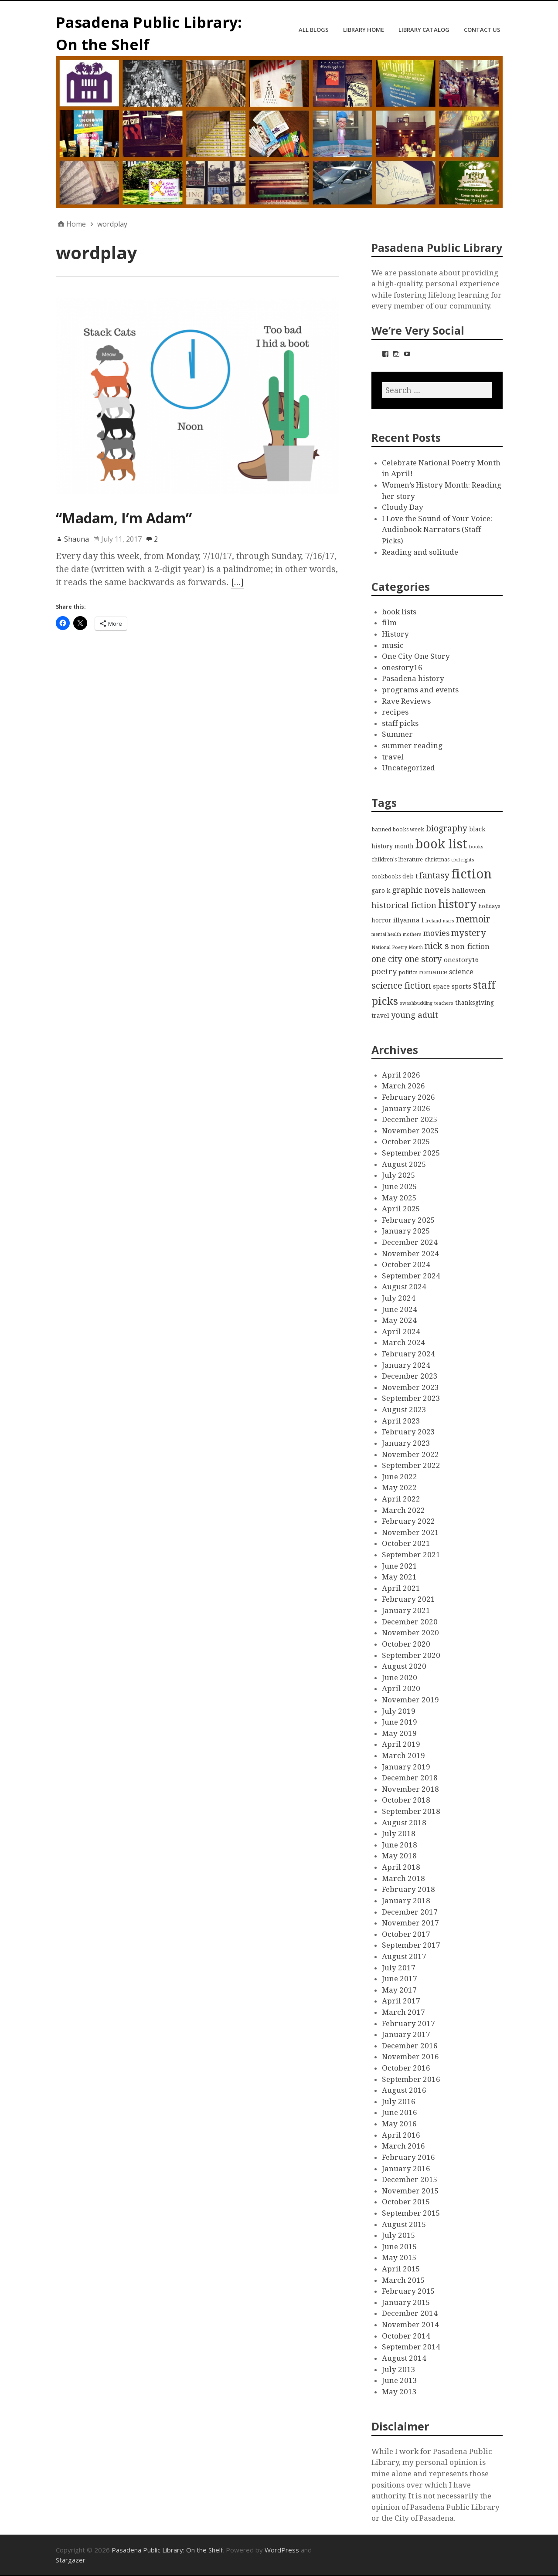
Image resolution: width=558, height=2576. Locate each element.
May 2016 (399, 2123)
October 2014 (406, 2336)
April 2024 (401, 1331)
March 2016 (403, 2146)
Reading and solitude (420, 552)
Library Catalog (423, 30)
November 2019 (410, 1699)
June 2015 (399, 2246)
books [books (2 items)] (476, 847)
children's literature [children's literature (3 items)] (397, 859)
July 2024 (398, 1298)
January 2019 (406, 1767)
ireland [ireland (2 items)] (433, 921)
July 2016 (398, 2101)
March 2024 (403, 1342)
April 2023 (401, 1421)
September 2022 (411, 1465)
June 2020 (399, 1677)
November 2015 (410, 2190)
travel (393, 756)
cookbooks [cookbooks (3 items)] (386, 876)
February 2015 (408, 2291)
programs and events (420, 689)
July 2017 (398, 1967)
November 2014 (410, 2324)
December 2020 (410, 1621)
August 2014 (404, 2358)
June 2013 (399, 2380)
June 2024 (399, 1309)
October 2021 (406, 1543)
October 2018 (406, 1800)
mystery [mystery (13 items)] (468, 933)
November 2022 (410, 1454)
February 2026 (408, 1097)
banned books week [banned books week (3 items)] (397, 829)
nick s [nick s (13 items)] (437, 946)
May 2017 (399, 1990)
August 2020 (404, 1666)
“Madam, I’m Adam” (124, 517)
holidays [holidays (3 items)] (489, 906)
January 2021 (406, 1610)
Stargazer (70, 2560)
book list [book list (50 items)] (441, 844)
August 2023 (404, 1409)
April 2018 (401, 1867)
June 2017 (399, 1978)
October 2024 (406, 1264)
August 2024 (404, 1286)
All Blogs (314, 30)
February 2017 (408, 2023)
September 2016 (411, 2079)
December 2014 (410, 2313)
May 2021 (399, 1577)
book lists (399, 611)
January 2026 (406, 1108)
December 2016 (410, 2045)
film (389, 622)
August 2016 (404, 2090)
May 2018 (399, 1855)
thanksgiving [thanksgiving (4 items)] (474, 1002)
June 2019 (399, 1722)
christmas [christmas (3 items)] (437, 859)
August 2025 (404, 1164)
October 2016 (406, 2068)
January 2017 (406, 2034)
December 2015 (410, 2179)
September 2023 (411, 1398)
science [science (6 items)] (461, 972)
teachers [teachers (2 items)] (443, 1003)
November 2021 (410, 1532)
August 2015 (404, 2224)
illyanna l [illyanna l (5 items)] (408, 920)
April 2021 (401, 1588)
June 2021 (399, 1566)
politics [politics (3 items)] (407, 972)
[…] (237, 582)
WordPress (282, 2549)
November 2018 (410, 1789)
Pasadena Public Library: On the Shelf (167, 2549)
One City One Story (416, 656)
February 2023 (408, 1431)
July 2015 (398, 2235)
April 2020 (401, 1688)
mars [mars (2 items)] (448, 921)
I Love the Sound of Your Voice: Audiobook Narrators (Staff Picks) (437, 529)
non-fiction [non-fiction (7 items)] (470, 946)
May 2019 (399, 1733)
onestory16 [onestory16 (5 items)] (461, 960)
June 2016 (399, 2112)
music (393, 645)
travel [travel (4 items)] (380, 1015)
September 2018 (411, 1811)
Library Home (363, 30)
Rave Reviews (406, 701)
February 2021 (408, 1599)
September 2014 (411, 2346)
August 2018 (404, 1822)
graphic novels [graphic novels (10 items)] (421, 890)
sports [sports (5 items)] (461, 986)
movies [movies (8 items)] (436, 933)
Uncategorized (408, 767)
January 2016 (406, 2168)
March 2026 (403, 1085)
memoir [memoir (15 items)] (473, 919)
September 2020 (411, 1655)
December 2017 (410, 1912)
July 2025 (398, 1175)
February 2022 (408, 1521)
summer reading (412, 745)
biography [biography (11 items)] (446, 829)
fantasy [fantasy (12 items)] (434, 876)
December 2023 (410, 1376)
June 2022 (399, 1476)
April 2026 (401, 1075)
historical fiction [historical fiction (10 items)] (403, 905)
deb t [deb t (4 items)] (410, 876)
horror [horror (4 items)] (381, 920)
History (395, 634)
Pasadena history (413, 678)
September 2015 (411, 2213)
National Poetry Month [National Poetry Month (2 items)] (397, 947)
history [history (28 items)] (457, 904)
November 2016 (410, 2056)
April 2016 (401, 2135)
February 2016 (408, 2157)
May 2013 (399, 2391)
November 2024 (410, 1253)
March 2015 (403, 2280)
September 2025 (411, 1153)
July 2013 (398, 2369)
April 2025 (401, 1208)
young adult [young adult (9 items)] (414, 1015)
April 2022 (401, 1499)
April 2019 (401, 1744)
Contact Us (482, 30)
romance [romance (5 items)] (433, 972)
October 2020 (406, 1644)
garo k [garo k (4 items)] (380, 890)
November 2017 (410, 1922)
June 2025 (399, 1186)
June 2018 (399, 1844)
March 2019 (403, 1755)
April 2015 (401, 2268)
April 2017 (401, 2000)
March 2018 (403, 1878)
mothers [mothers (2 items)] (412, 934)
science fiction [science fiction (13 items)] (401, 985)
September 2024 (411, 1275)
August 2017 (404, 1956)
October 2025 (406, 1141)
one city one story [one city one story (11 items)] (406, 959)
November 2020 (410, 1632)
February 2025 (408, 1220)
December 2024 (410, 1242)
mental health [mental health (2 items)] (386, 934)
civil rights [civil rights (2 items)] (462, 860)
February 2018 (408, 1889)
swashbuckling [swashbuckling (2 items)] (416, 1003)
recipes (395, 712)
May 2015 (399, 2257)
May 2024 (399, 1320)
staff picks (400, 723)
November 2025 (410, 1130)
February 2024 (408, 1353)
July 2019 (398, 1711)
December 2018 (410, 1777)
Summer (397, 734)
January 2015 (406, 2302)
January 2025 (406, 1231)
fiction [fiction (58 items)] (471, 874)
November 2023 (410, 1387)
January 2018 (406, 1900)
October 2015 (406, 2201)
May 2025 (399, 1197)
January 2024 (406, 1365)
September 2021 (411, 1554)
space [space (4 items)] (441, 986)
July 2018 (398, 1833)
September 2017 (411, 1945)
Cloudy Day (402, 507)
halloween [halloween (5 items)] (469, 891)
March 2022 (403, 1510)
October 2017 (406, 1934)
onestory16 (402, 667)
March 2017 (403, 2012)
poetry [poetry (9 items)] (384, 971)
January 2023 (406, 1443)
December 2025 (410, 1119)
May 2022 (399, 1487)
